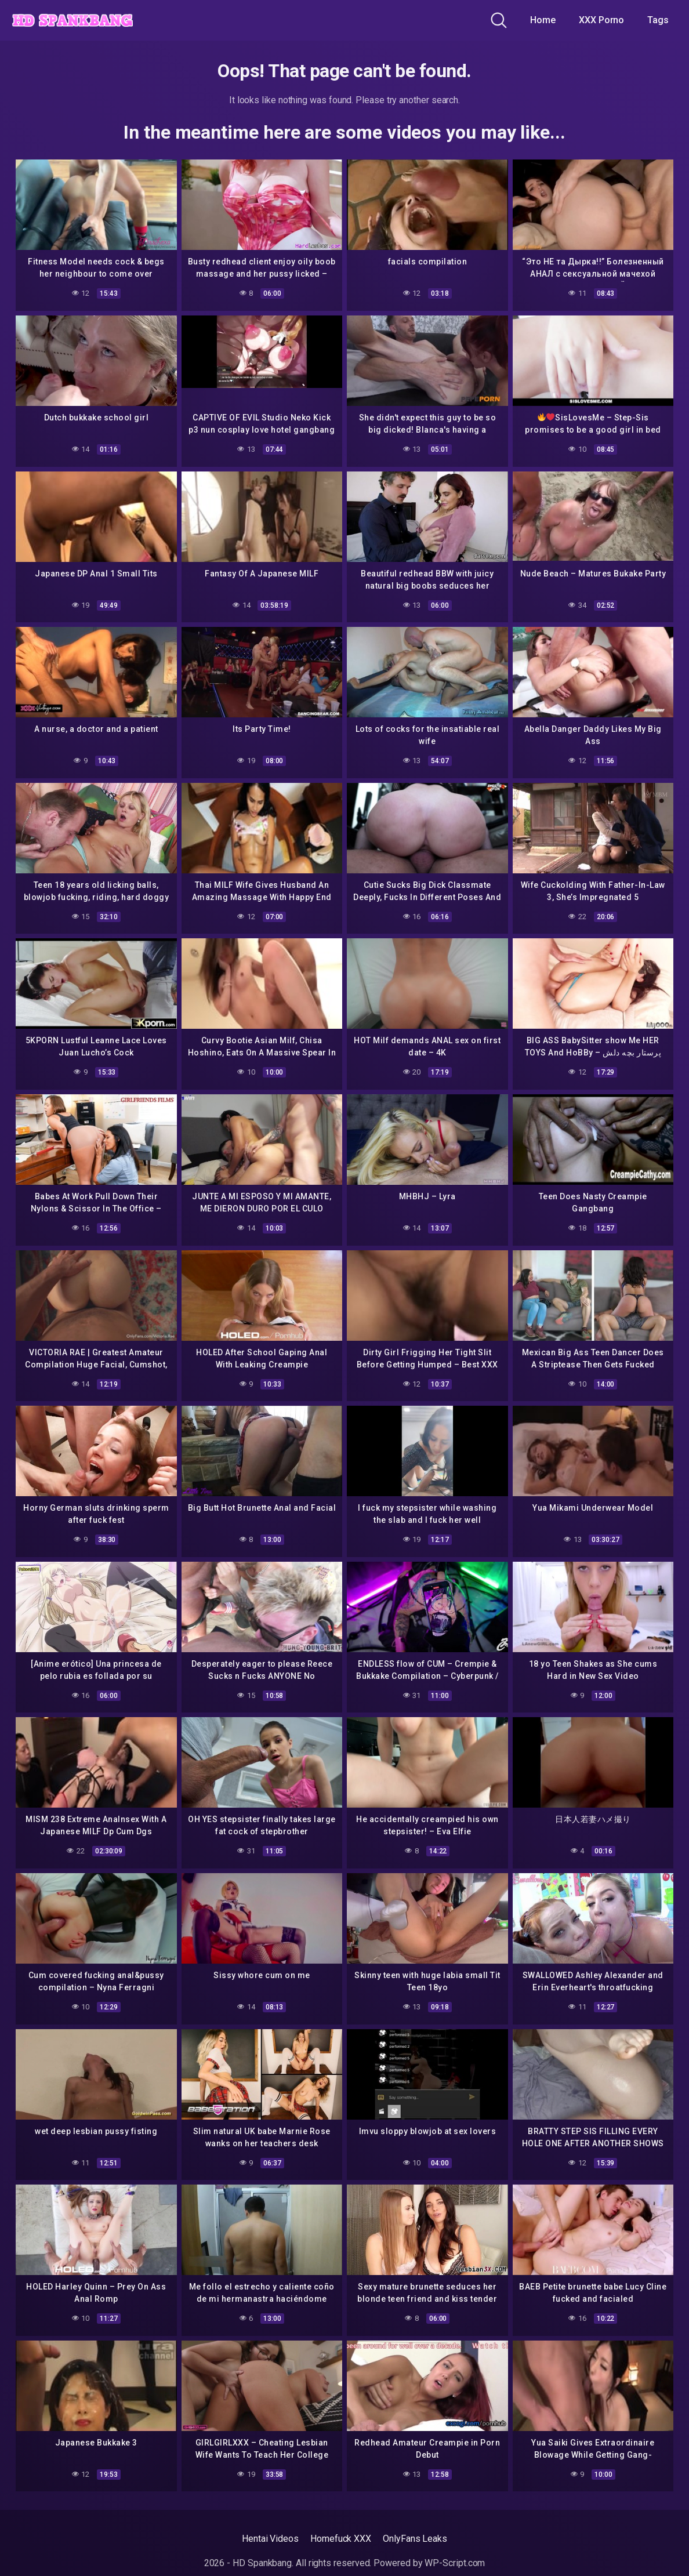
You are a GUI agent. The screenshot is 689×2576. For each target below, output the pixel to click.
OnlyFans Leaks (415, 2538)
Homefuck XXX (340, 2538)
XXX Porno (601, 20)
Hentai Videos (270, 2538)
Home (543, 20)
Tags (658, 20)
